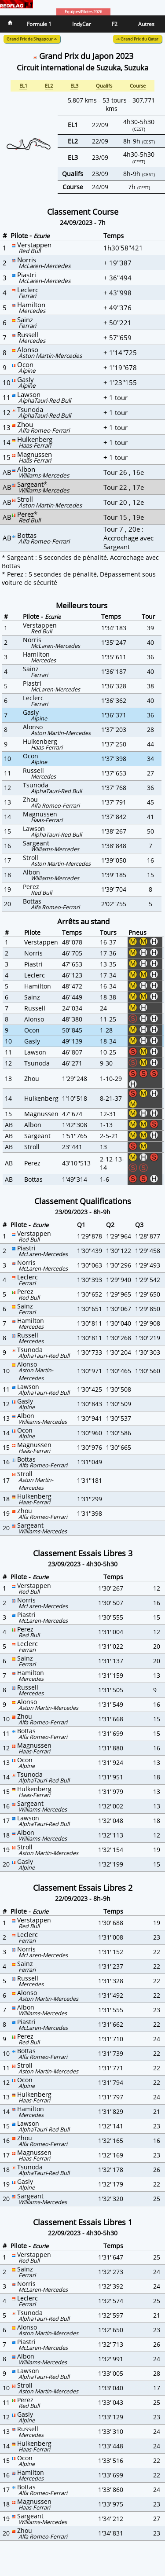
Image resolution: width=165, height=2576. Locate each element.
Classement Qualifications (82, 1201)
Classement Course (82, 211)
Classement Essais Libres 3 (82, 1553)
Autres (146, 24)
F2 (114, 24)
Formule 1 (39, 24)
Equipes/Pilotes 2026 (83, 12)
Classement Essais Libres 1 (82, 2222)
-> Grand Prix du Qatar (137, 39)
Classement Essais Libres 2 (82, 1887)
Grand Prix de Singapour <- (32, 39)
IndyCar (81, 24)
